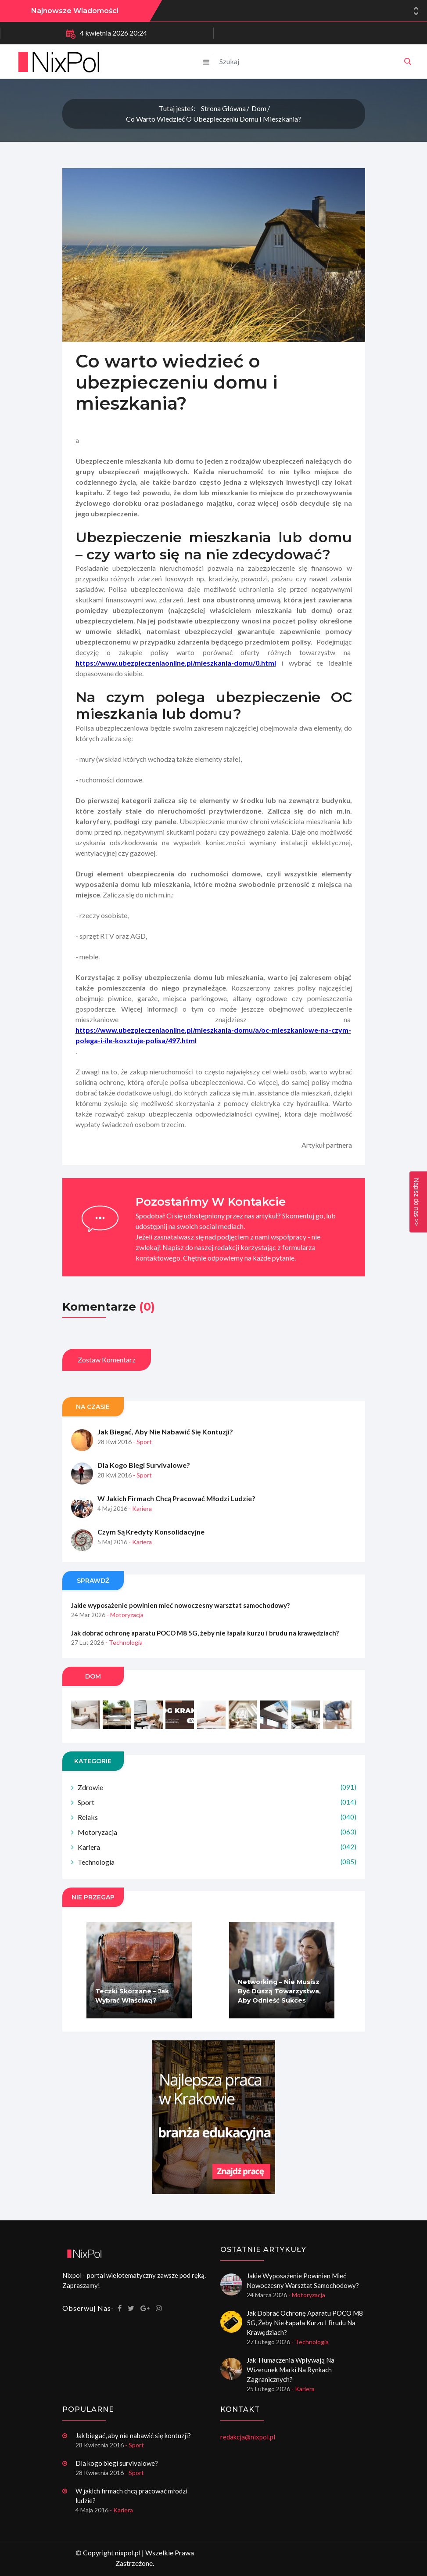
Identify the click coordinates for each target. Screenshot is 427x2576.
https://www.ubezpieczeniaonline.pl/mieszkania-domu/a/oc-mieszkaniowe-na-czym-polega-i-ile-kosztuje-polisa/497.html (213, 1052)
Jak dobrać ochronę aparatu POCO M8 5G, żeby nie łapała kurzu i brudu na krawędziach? (205, 1650)
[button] (416, 13)
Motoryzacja (217, 1849)
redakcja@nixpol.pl (247, 2437)
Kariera (217, 1864)
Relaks (217, 1834)
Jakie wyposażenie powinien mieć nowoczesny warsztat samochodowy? (284, 11)
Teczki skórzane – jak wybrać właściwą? (132, 2012)
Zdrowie (217, 1804)
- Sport (142, 1459)
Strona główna (223, 108)
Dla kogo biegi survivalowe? (143, 1482)
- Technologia (124, 1659)
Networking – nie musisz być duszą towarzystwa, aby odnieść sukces (279, 2008)
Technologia (217, 1879)
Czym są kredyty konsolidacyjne (151, 1549)
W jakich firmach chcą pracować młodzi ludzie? (176, 1515)
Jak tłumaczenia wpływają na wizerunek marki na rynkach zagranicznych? (290, 2369)
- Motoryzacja (125, 1632)
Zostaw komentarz (107, 1377)
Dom (258, 108)
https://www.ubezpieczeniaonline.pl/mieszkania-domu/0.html (175, 680)
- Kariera (140, 1525)
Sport (217, 1819)
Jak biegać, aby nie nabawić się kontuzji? (165, 1449)
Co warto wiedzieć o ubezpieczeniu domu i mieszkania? (213, 119)
